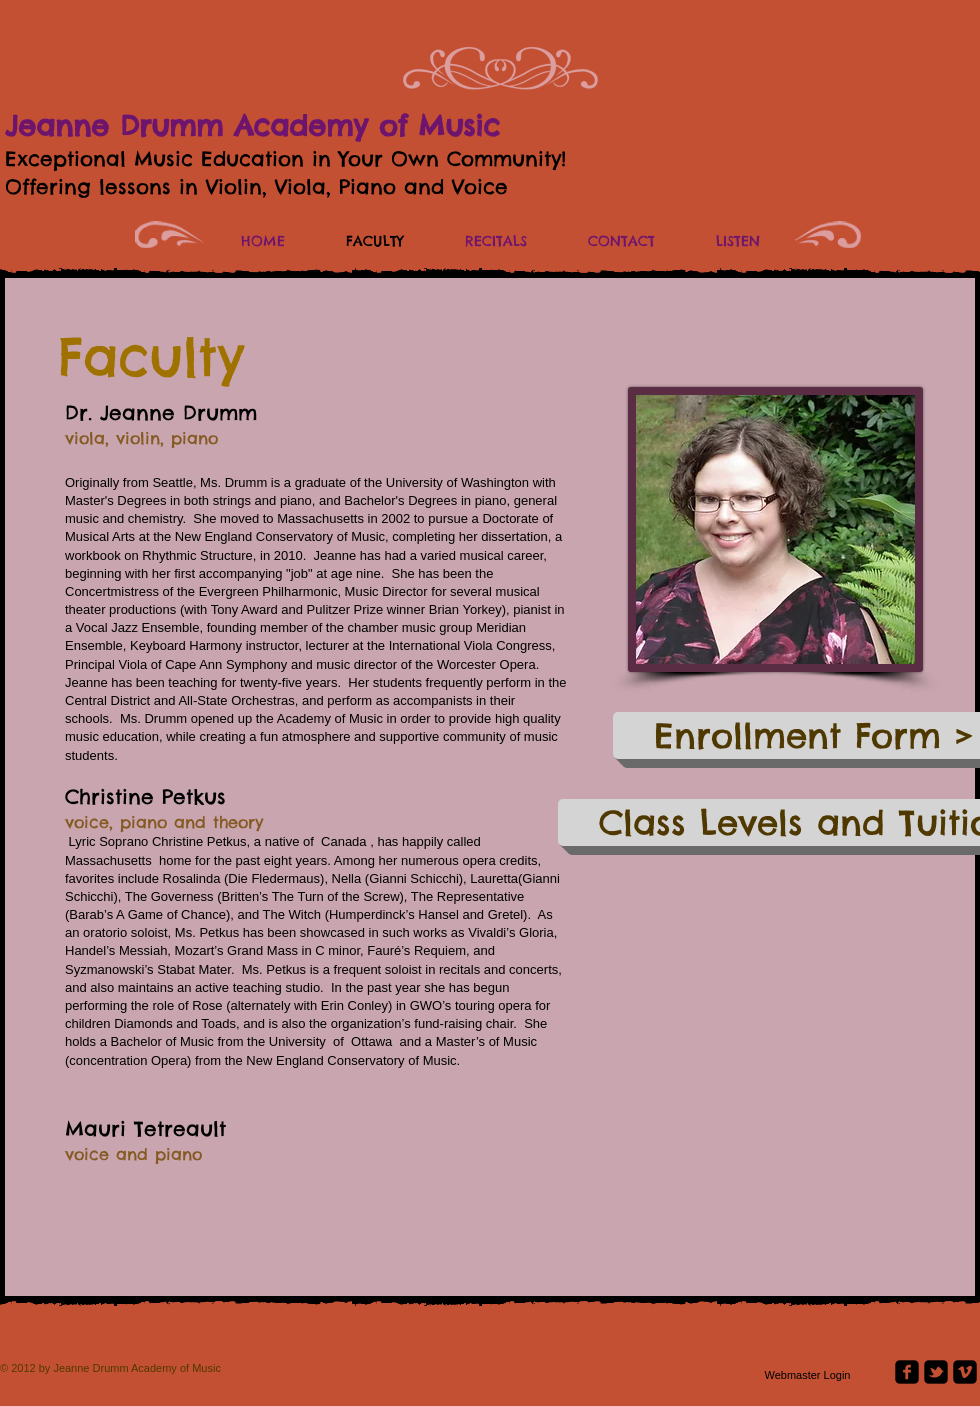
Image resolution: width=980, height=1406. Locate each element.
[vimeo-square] (965, 1372)
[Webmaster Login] (807, 1376)
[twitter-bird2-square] (936, 1372)
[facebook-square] (907, 1372)
